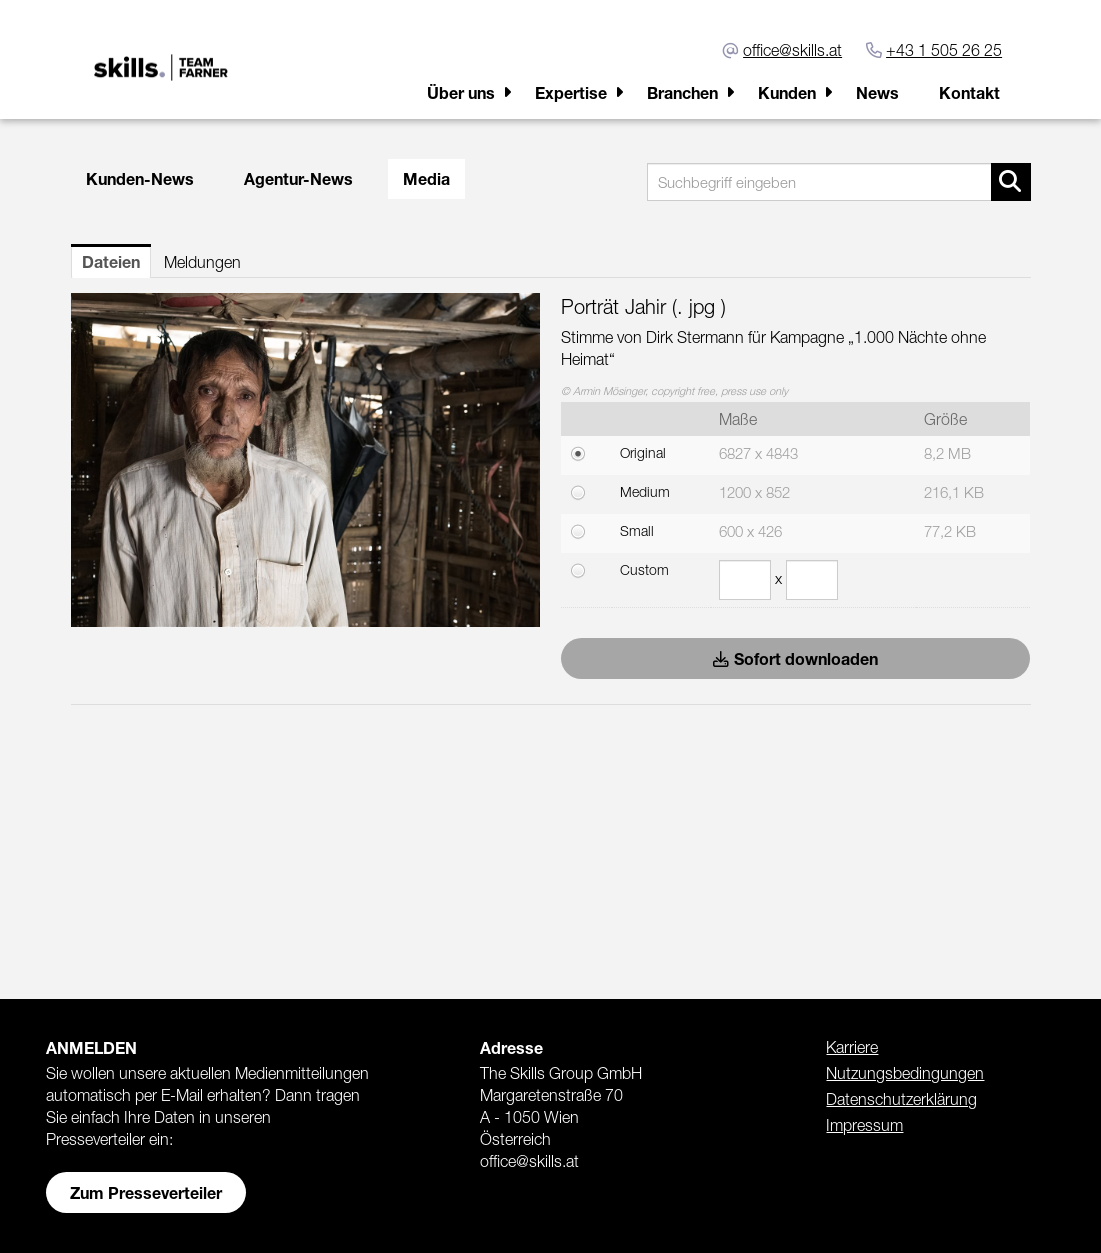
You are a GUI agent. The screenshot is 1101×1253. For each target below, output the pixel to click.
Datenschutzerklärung (901, 1099)
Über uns (461, 92)
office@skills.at (792, 50)
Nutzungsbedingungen (905, 1073)
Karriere (852, 1047)
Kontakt (969, 92)
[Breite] (745, 580)
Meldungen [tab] (202, 262)
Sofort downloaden (795, 658)
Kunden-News (140, 178)
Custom (644, 569)
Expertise (571, 92)
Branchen (682, 92)
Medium (645, 491)
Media (426, 178)
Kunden (787, 92)
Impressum (864, 1125)
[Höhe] (812, 580)
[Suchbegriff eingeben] (839, 182)
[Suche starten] (1011, 182)
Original (643, 452)
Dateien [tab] (111, 261)
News (877, 92)
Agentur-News (298, 178)
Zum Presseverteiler (146, 1192)
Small (637, 530)
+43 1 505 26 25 (944, 50)
